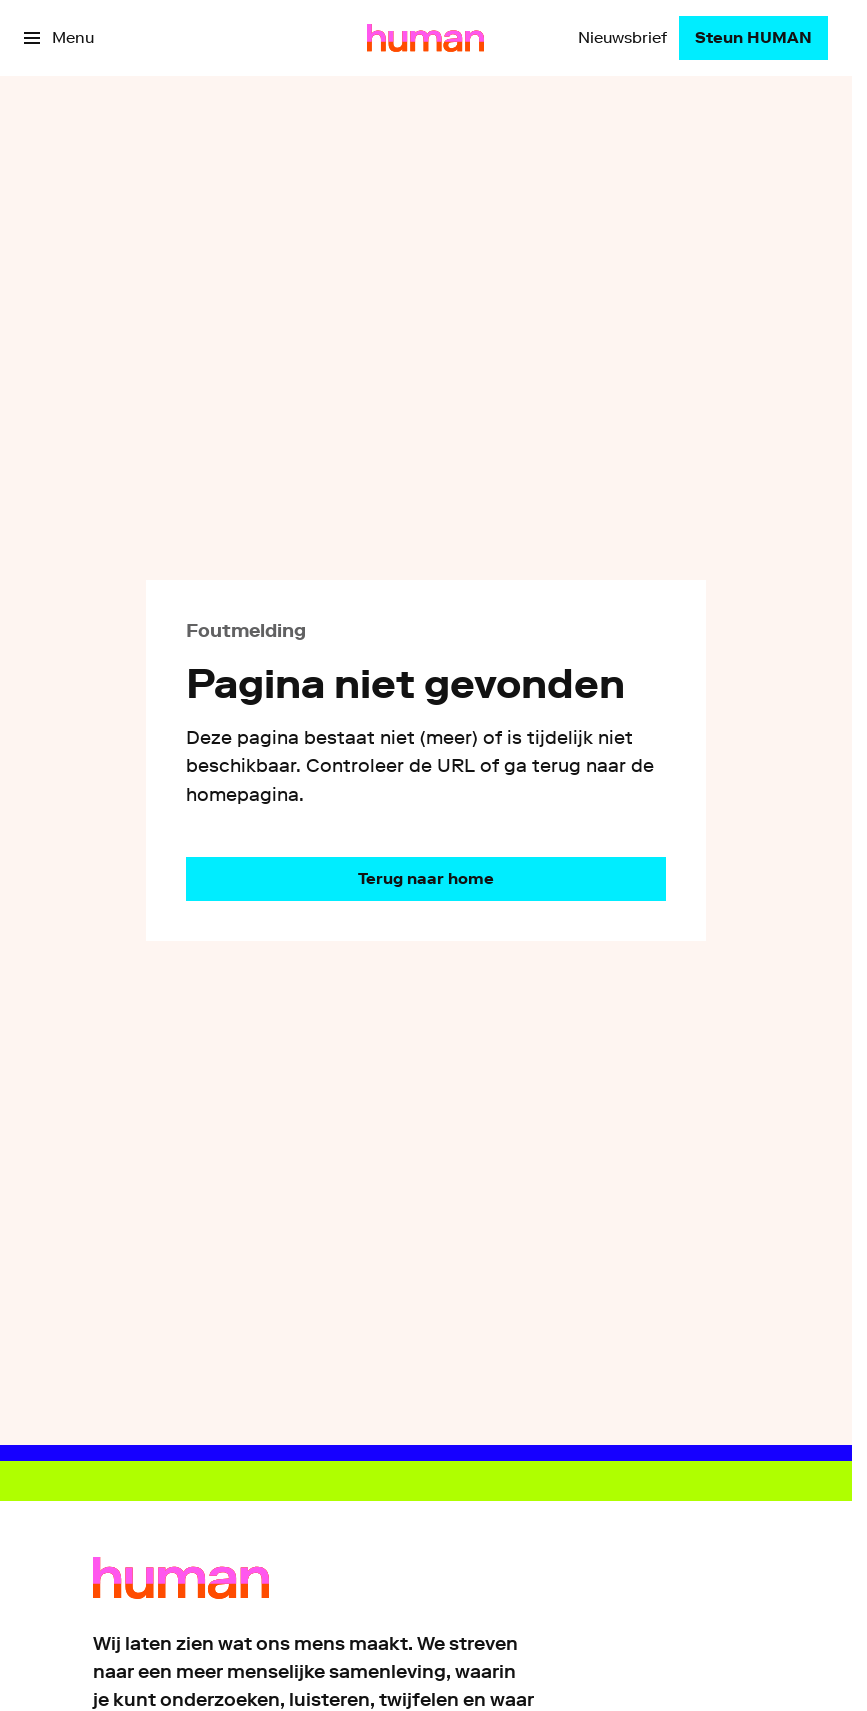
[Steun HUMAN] (753, 38)
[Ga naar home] (425, 38)
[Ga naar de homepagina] (426, 879)
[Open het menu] (59, 38)
